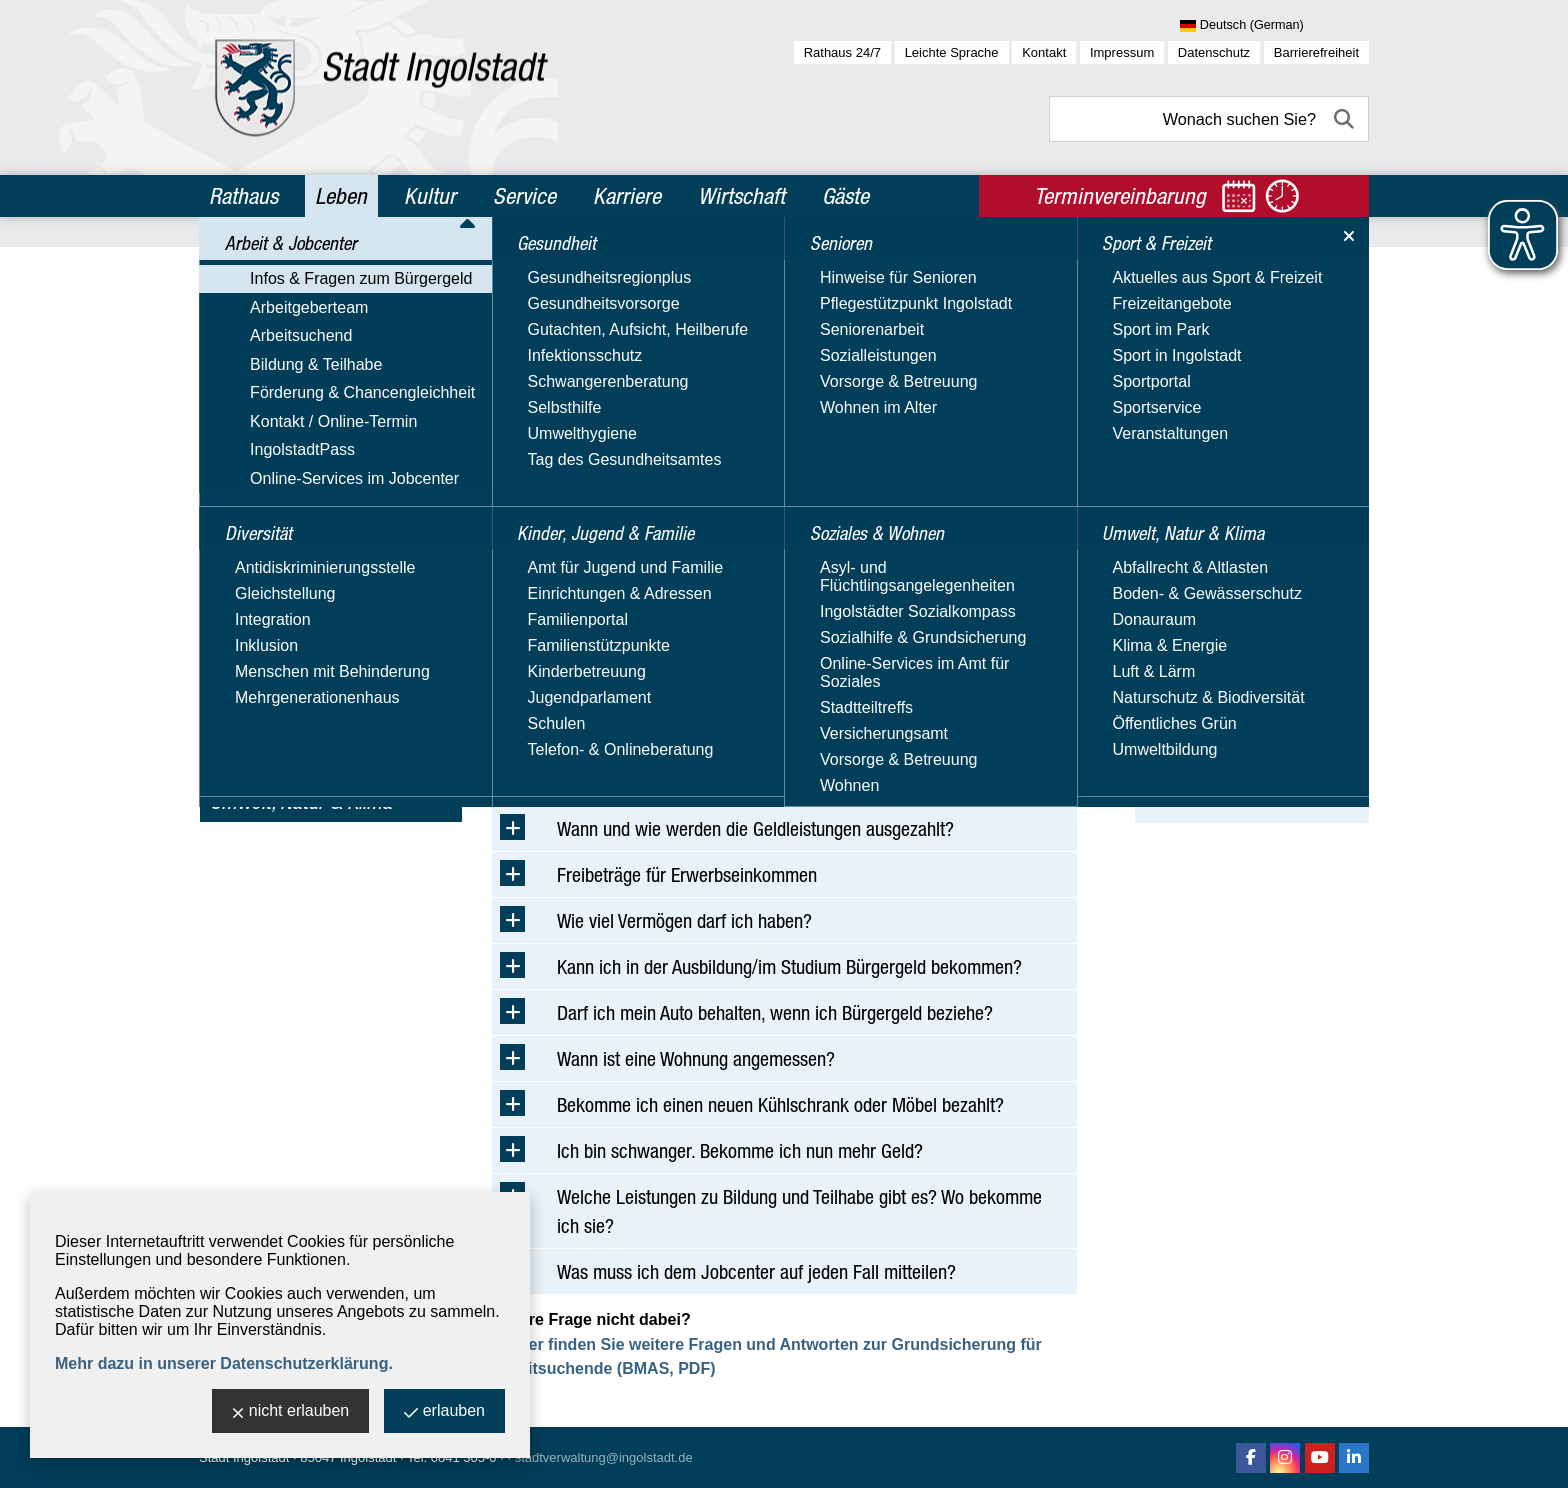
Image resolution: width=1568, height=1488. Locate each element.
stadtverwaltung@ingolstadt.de (604, 1457)
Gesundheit (255, 586)
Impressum (1122, 52)
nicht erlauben (291, 1412)
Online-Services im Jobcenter (314, 506)
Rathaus (243, 196)
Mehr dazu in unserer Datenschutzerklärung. (224, 1363)
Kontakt (1044, 52)
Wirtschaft (741, 196)
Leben (341, 196)
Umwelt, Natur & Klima (301, 801)
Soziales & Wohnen (287, 715)
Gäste (845, 196)
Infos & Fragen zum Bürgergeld (321, 303)
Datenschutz (1214, 52)
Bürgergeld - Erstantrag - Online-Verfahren (1245, 545)
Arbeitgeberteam (269, 332)
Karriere (627, 196)
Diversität (248, 543)
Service (524, 196)
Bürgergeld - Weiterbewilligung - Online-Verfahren (1242, 606)
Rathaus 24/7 (842, 52)
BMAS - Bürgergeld (1237, 393)
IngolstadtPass (262, 477)
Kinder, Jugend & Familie (309, 629)
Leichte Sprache (952, 52)
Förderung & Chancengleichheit (322, 419)
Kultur (430, 196)
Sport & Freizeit (273, 758)
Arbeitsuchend (261, 361)
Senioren (246, 672)
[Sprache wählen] (1274, 26)
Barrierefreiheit (1316, 52)
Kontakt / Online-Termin (293, 448)
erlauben (444, 1412)
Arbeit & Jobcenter (285, 268)
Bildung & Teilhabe (276, 390)
